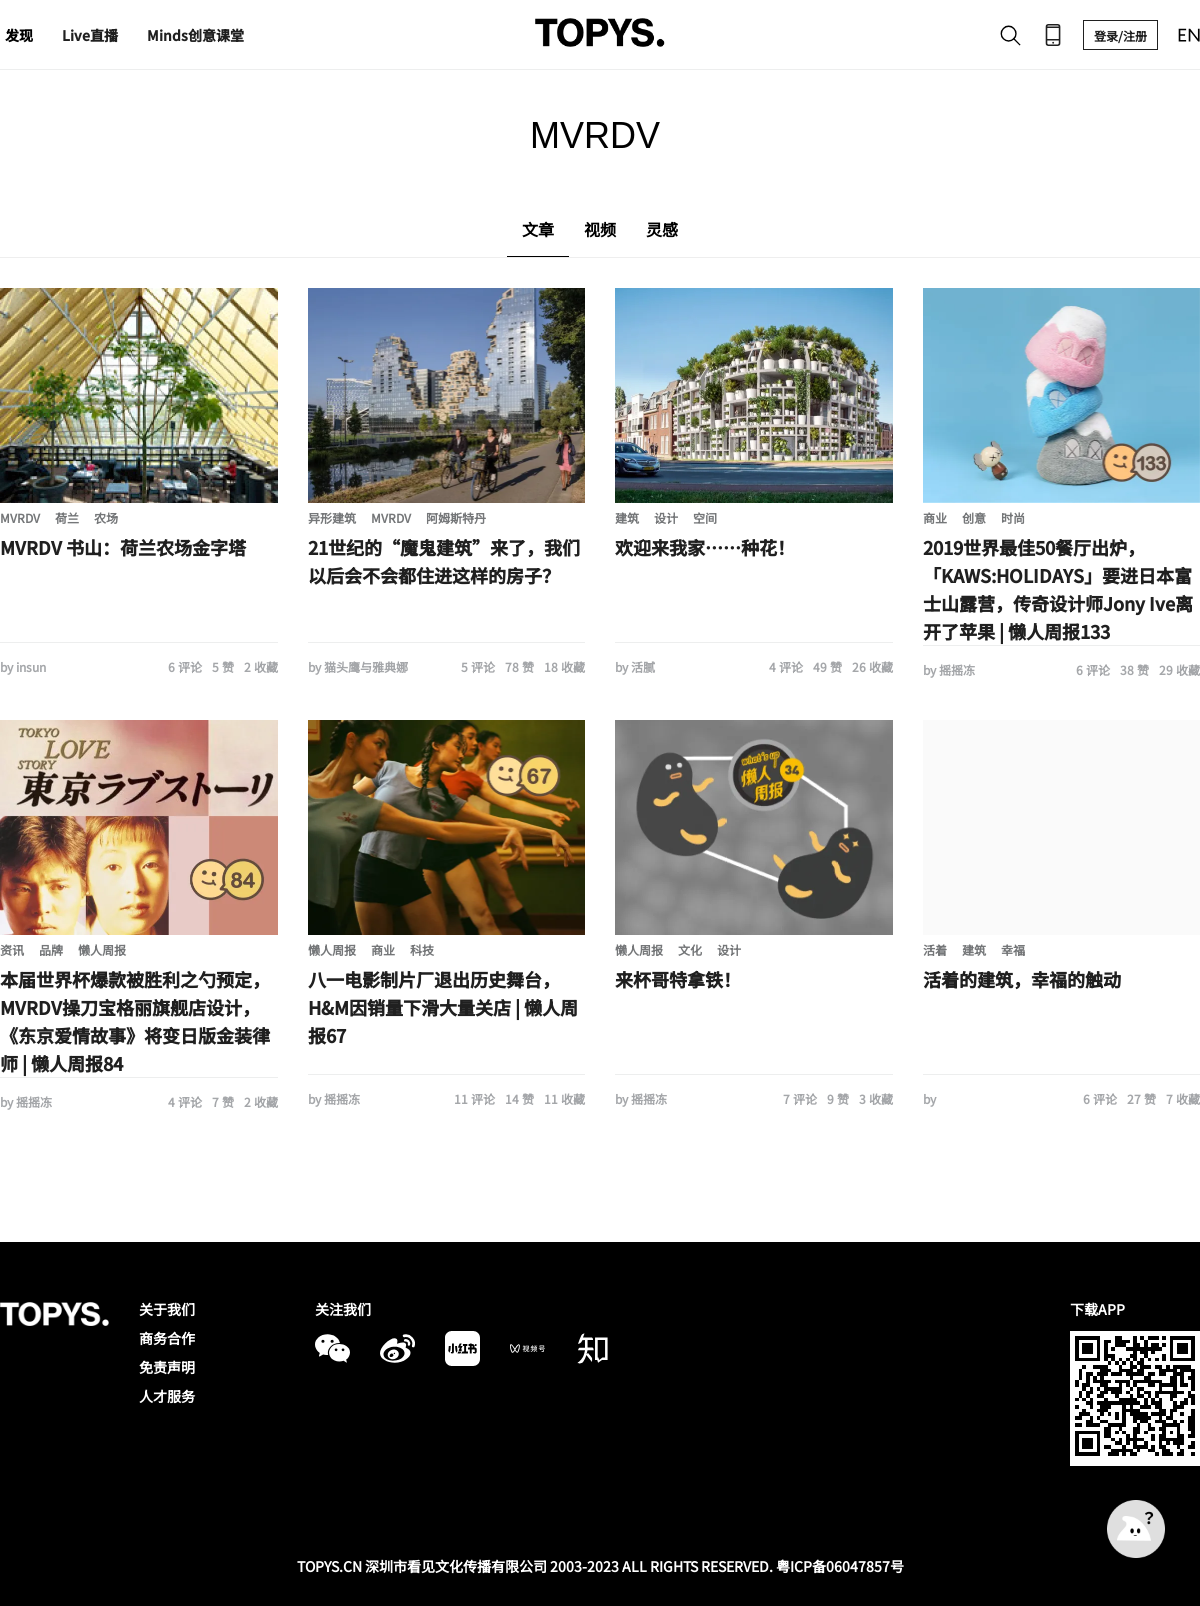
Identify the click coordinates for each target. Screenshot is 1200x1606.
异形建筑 (332, 517)
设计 (666, 517)
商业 (935, 517)
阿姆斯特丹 (456, 517)
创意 (974, 517)
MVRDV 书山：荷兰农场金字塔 (123, 547)
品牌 (51, 949)
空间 (705, 517)
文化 (690, 949)
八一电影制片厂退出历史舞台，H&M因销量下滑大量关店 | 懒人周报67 (443, 1007)
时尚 (1013, 517)
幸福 (1013, 949)
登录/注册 (1120, 35)
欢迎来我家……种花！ (705, 547)
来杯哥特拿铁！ (678, 979)
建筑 (627, 517)
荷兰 (67, 517)
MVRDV (20, 517)
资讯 (12, 949)
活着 (935, 949)
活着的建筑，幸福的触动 (1022, 979)
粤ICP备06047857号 (840, 1566)
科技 (422, 949)
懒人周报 (102, 949)
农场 (106, 517)
